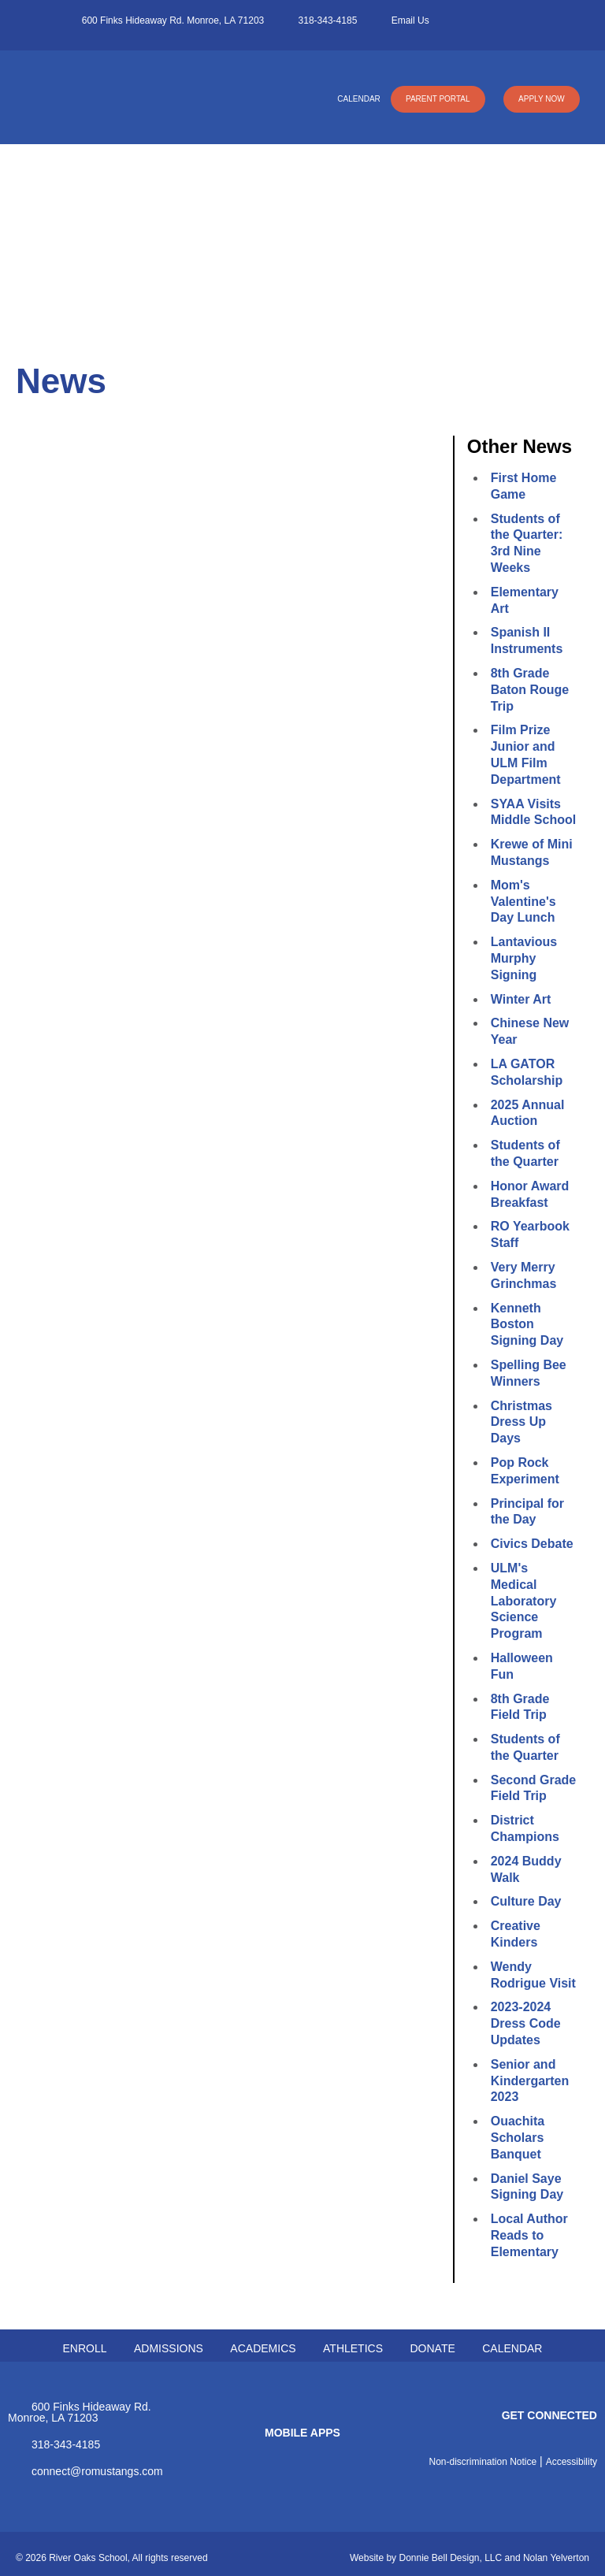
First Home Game (524, 486)
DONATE (432, 2348)
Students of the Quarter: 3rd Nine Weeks (527, 543)
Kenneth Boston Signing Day (527, 1324)
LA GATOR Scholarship (527, 1072)
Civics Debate (532, 1543)
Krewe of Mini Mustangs (532, 852)
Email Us (410, 20)
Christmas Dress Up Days (521, 1422)
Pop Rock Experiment (525, 1471)
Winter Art (521, 999)
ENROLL (85, 2348)
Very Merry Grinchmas (524, 1275)
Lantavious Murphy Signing (524, 958)
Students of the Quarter (525, 1153)
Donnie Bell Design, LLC (450, 2557)
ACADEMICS (262, 2348)
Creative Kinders (515, 1934)
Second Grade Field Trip (533, 1788)
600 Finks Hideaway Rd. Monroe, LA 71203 (173, 20)
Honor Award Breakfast (530, 1194)
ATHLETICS (353, 2348)
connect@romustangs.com (97, 2471)
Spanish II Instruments (527, 640)
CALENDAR (357, 99)
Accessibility (571, 2461)
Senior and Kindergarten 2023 (530, 2081)
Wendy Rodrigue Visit (533, 1975)
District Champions (525, 1828)
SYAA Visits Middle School (533, 812)
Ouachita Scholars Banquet (517, 2137)
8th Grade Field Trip (520, 1707)
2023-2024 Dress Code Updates (526, 2023)
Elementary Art (525, 600)
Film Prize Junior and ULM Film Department (526, 754)
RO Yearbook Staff (530, 1234)
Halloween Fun (522, 1666)
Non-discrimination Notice (482, 2461)
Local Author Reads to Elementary (529, 2235)
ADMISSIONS (168, 2348)
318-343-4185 (328, 20)
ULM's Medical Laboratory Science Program (524, 1600)
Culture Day (526, 1901)
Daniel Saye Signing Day (527, 2187)
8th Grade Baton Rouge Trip (530, 689)
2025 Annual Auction (528, 1113)
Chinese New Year (530, 1031)
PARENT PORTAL (436, 99)
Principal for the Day (527, 1512)
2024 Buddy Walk (526, 1869)
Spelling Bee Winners (528, 1373)
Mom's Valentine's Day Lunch (523, 901)
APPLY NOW (541, 99)
